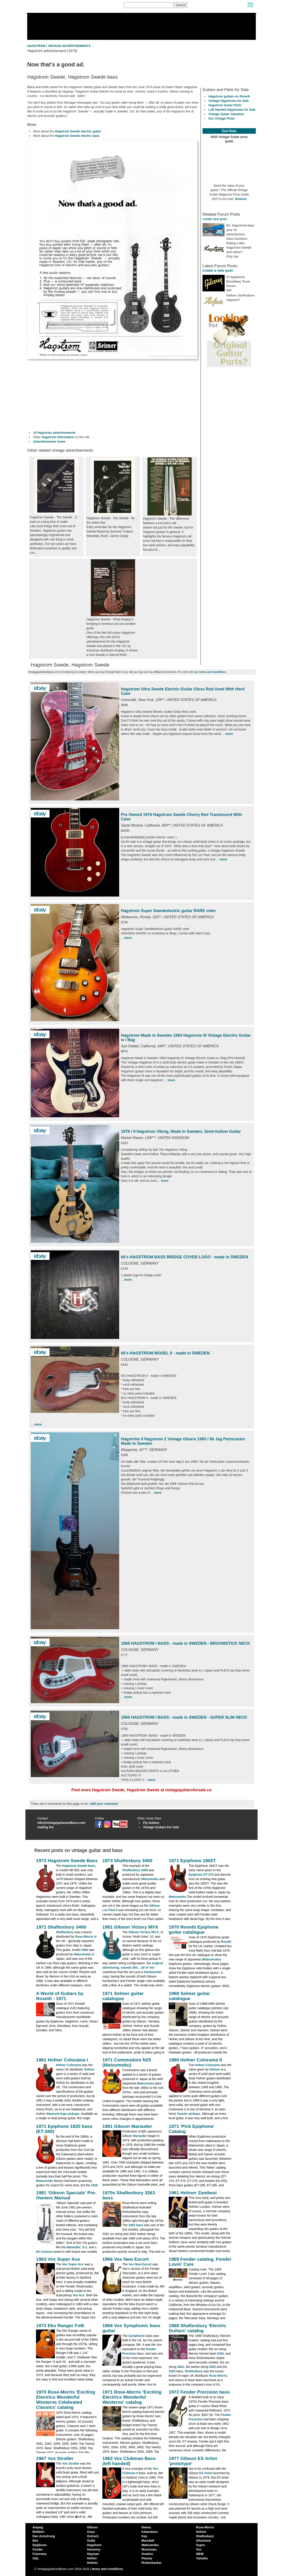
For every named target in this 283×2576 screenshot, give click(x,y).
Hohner (92, 2562)
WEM (200, 2554)
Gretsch (93, 2536)
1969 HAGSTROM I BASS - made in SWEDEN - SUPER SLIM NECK (184, 1717)
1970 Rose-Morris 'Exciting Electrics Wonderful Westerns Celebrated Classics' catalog (65, 2399)
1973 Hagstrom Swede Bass (67, 1860)
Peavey (147, 2558)
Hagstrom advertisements (56, 432)
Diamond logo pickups (62, 2113)
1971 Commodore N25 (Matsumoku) (126, 2062)
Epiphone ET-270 (201, 1874)
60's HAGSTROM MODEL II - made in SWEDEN (165, 1353)
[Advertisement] (113, 395)
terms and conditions (212, 672)
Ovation (147, 2554)
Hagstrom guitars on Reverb (229, 96)
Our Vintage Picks (221, 118)
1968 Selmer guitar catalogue (189, 1996)
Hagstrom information (58, 437)
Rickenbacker (152, 2562)
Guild (91, 2540)
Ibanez (146, 2527)
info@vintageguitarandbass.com (61, 1823)
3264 (220, 2353)
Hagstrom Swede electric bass (77, 136)
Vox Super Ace (73, 2264)
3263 (172, 2371)
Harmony (94, 2549)
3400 (84, 1950)
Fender (38, 2549)
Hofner (92, 2558)
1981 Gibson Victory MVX (130, 1926)
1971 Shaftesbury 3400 (61, 1926)
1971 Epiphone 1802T (192, 1860)
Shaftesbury (65, 1932)
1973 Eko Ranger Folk (60, 2325)
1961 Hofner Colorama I (62, 2059)
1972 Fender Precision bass (199, 2391)
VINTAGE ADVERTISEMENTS (69, 46)
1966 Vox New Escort (125, 2259)
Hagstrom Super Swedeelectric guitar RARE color (168, 910)
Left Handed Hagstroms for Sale (232, 109)
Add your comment (104, 1803)
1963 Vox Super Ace (58, 2259)
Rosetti (226, 1941)
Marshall (148, 2540)
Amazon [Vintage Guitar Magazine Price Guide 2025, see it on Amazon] (241, 212)
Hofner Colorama (68, 2065)
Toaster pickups (188, 2113)
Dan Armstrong (44, 2536)
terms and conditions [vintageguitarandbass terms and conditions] (107, 2569)
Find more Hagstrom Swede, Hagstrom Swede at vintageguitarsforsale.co (141, 1790)
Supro (200, 2545)
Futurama (40, 2554)
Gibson (92, 2527)
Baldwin (38, 2531)
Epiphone (40, 2545)
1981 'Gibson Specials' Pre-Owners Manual (66, 2195)
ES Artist (205, 2473)
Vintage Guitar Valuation (226, 114)
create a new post (218, 284)
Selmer (89, 2069)
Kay (144, 2536)
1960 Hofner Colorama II (195, 2059)
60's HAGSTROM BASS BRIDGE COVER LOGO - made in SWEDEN (184, 1257)
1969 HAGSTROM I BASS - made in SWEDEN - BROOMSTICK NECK (185, 1643)
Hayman (93, 2554)
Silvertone (203, 2540)
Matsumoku (150, 1879)
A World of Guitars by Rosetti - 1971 (60, 1996)
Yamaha (202, 2558)
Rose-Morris (84, 1936)
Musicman (149, 2549)
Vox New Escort (140, 2264)
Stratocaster (153, 1972)
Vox (199, 2549)
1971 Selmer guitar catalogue (123, 1996)
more (229, 734)
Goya (91, 2531)
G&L (36, 2558)
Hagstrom (94, 2545)
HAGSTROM (36, 46)
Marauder (140, 2136)
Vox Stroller (70, 2463)
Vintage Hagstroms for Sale (228, 101)
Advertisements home (49, 441)
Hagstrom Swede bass (78, 1865)
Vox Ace (79, 2295)
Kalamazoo (150, 2531)
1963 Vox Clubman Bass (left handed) (129, 2461)
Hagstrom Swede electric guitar (78, 131)
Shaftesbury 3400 (135, 1870)
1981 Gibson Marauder (127, 2126)
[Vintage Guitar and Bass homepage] (73, 5)
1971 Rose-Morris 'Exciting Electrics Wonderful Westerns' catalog (132, 2397)
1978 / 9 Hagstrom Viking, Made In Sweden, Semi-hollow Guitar (181, 1131)
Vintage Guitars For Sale (161, 1827)
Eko (35, 2540)
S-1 (84, 2247)
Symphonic (136, 2336)
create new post (215, 232)
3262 (212, 2367)
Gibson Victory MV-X (143, 1932)
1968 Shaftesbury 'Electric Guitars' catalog (197, 2328)
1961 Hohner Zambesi (193, 2192)
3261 (180, 2367)
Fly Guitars (151, 1823)
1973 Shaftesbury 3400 (127, 1860)
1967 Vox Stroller (54, 2458)
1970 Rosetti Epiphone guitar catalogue (193, 1929)
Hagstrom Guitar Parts (224, 105)
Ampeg (38, 2527)
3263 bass (135, 2225)
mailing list (45, 1827)
